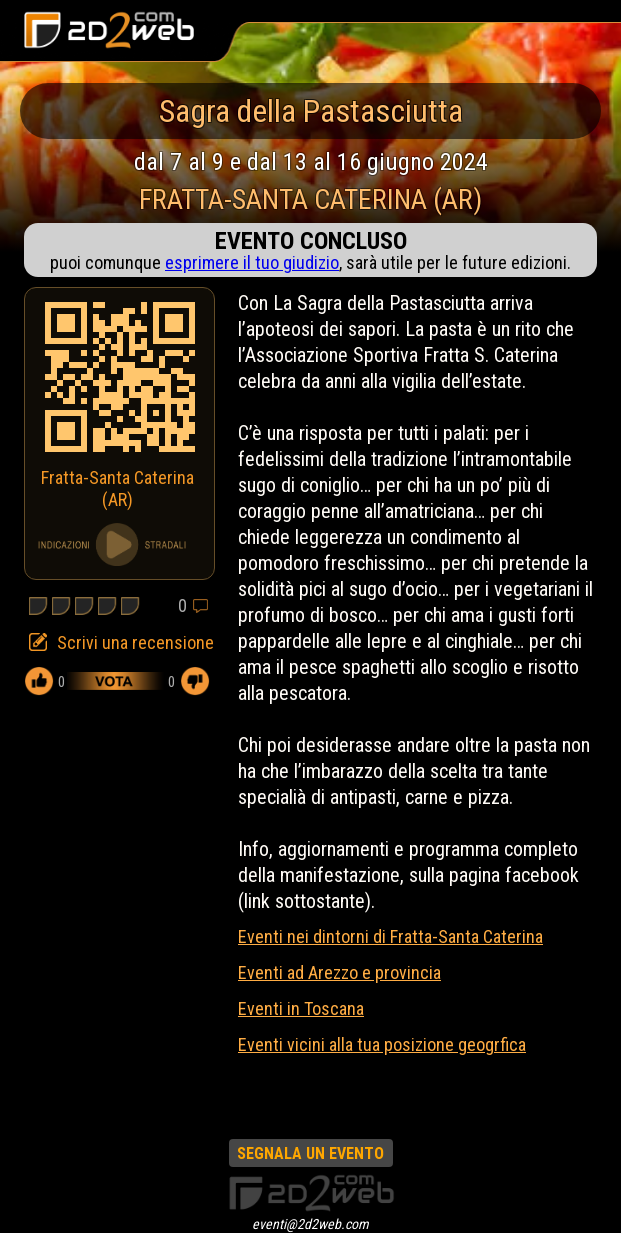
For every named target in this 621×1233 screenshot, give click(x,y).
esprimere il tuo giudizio (252, 262)
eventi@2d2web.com (310, 1224)
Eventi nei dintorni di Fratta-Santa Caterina (390, 936)
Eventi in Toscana (301, 1008)
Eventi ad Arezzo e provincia (339, 972)
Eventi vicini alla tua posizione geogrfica (382, 1044)
